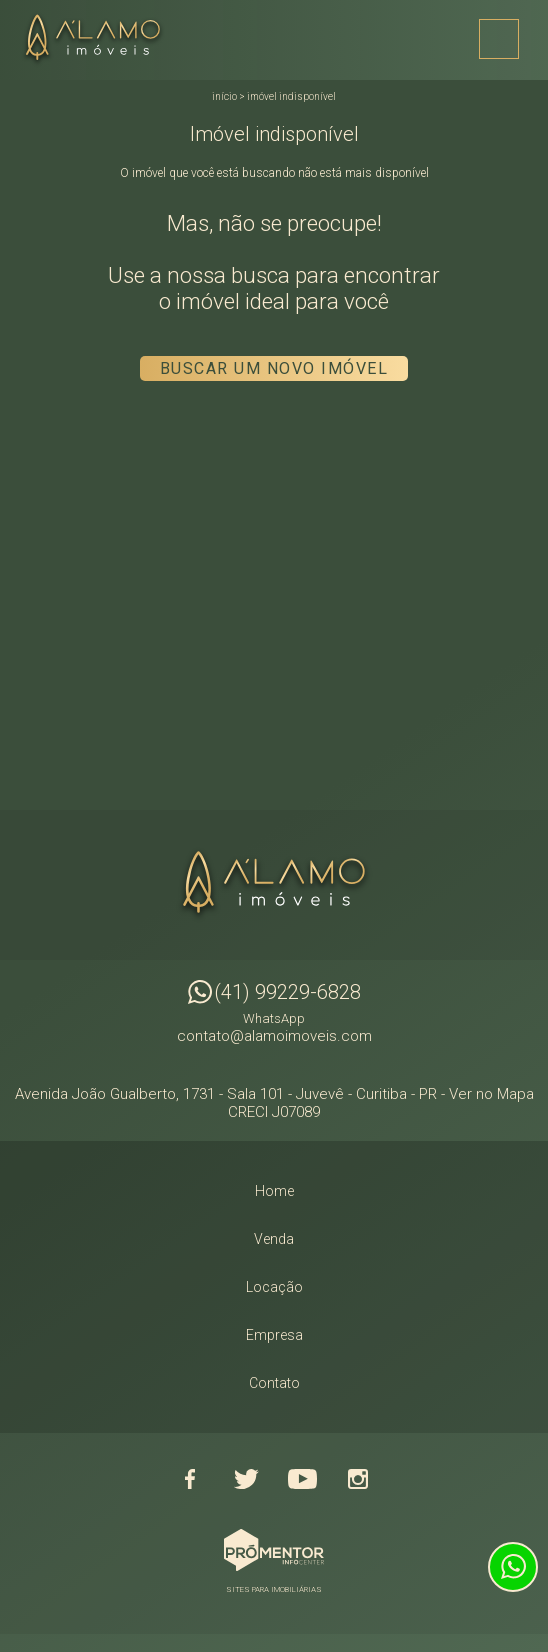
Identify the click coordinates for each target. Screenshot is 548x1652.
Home (274, 1191)
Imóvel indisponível (291, 96)
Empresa (274, 1335)
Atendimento (513, 1567)
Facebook (190, 1479)
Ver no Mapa (491, 1094)
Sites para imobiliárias (274, 1589)
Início (224, 96)
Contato (274, 1383)
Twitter (246, 1479)
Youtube (302, 1479)
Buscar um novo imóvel (274, 368)
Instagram (358, 1479)
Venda (274, 1239)
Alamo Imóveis (274, 885)
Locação (274, 1287)
